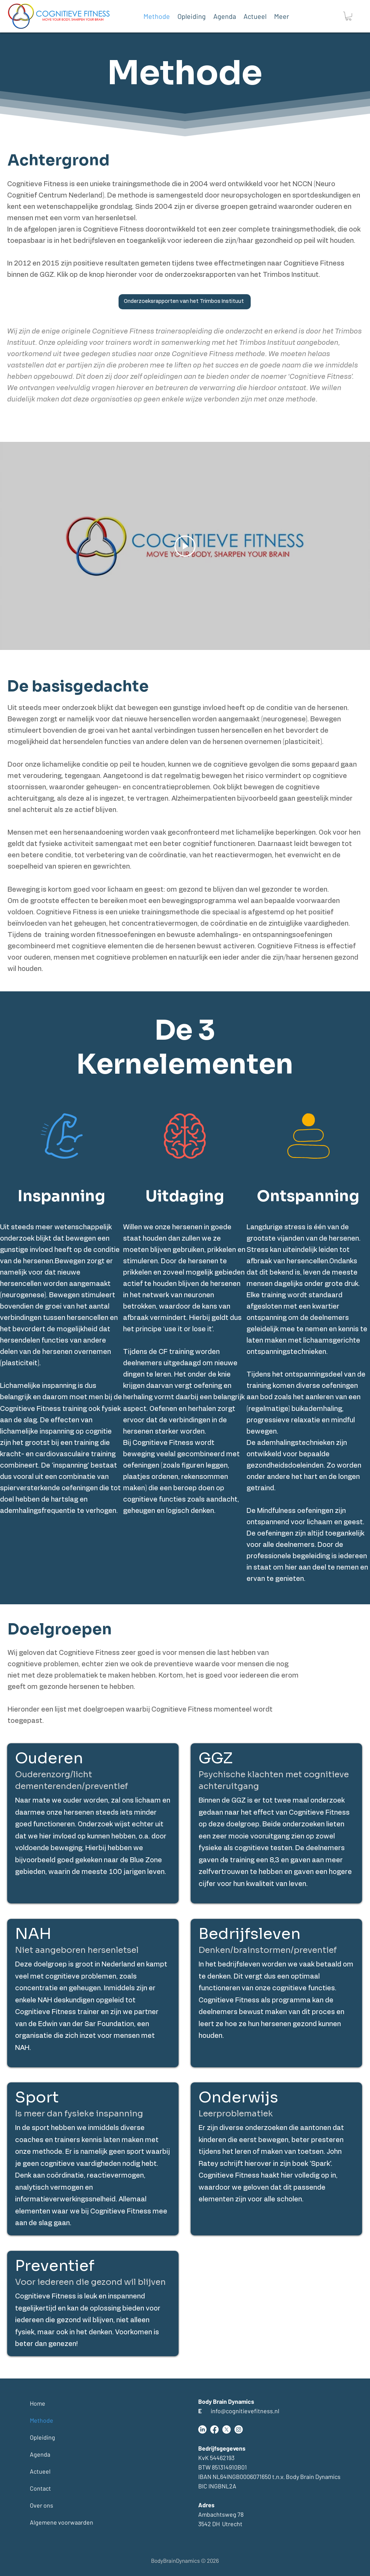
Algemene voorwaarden (48, 2522)
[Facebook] (214, 2429)
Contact (40, 2488)
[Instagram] (238, 2429)
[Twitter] (226, 2429)
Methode (41, 2420)
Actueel (40, 2471)
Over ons (41, 2505)
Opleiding (42, 2437)
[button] (348, 16)
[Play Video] (185, 545)
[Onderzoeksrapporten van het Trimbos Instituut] (185, 301)
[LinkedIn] (202, 2429)
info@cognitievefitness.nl (238, 2410)
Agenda (40, 2454)
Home (37, 2403)
